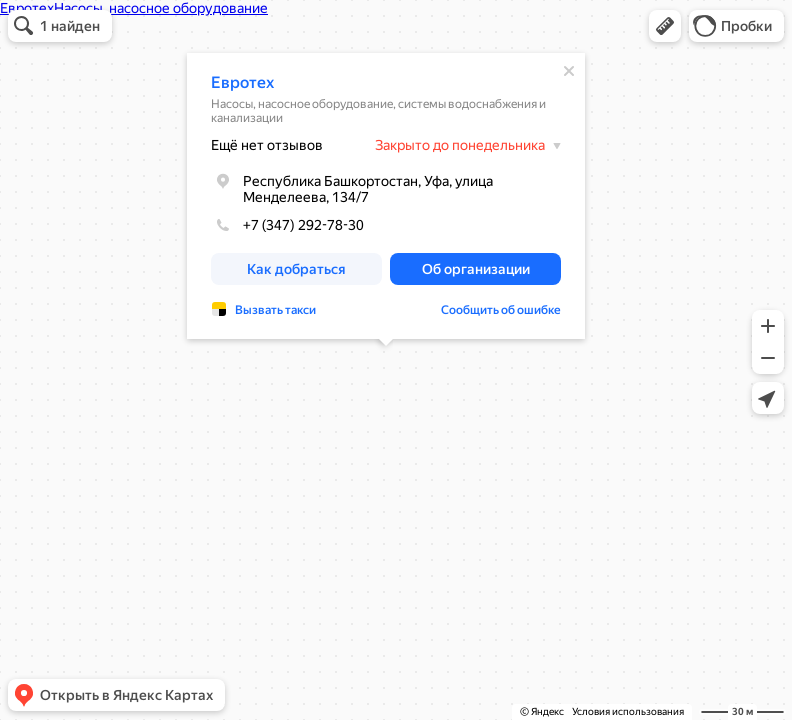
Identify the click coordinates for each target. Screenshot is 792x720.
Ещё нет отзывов (267, 145)
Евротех (242, 82)
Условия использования (628, 711)
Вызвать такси (275, 310)
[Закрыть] (569, 71)
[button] (665, 26)
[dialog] (386, 196)
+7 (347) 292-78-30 (287, 225)
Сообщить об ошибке (501, 310)
